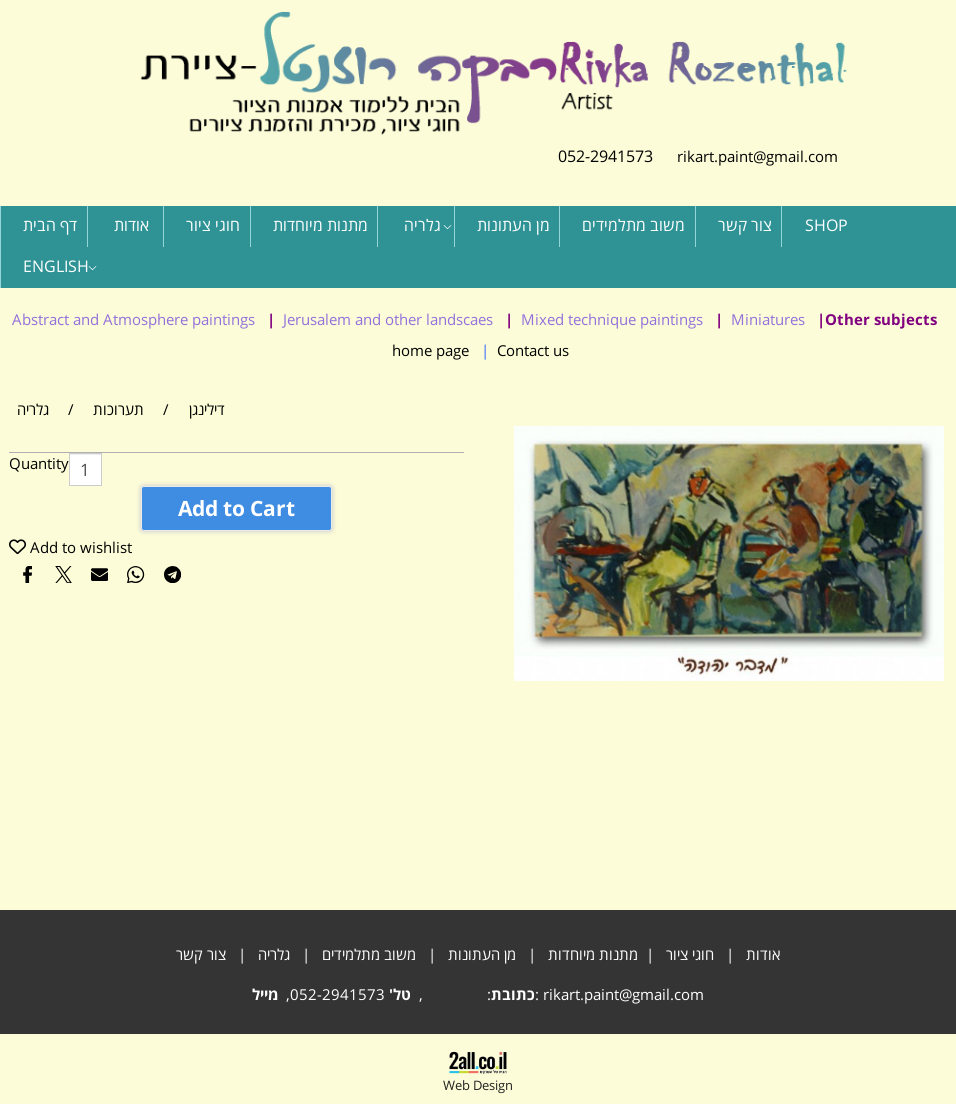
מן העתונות (513, 225)
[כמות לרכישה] (85, 469)
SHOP (826, 225)
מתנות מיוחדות (320, 225)
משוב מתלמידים (633, 225)
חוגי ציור (213, 225)
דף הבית (50, 225)
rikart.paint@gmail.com (745, 156)
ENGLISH (60, 266)
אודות (131, 225)
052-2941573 (605, 156)
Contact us (533, 350)
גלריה (428, 225)
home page (430, 350)
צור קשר (745, 225)
